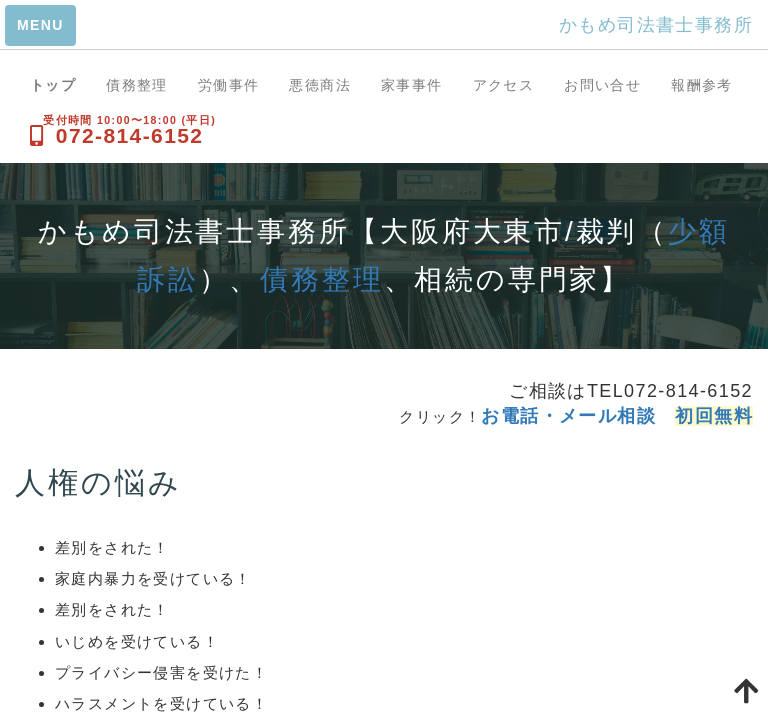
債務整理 (137, 85)
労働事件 (229, 85)
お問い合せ (602, 85)
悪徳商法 (320, 85)
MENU (40, 25)
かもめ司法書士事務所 (656, 25)
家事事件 (412, 85)
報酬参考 (702, 85)
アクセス (504, 85)
